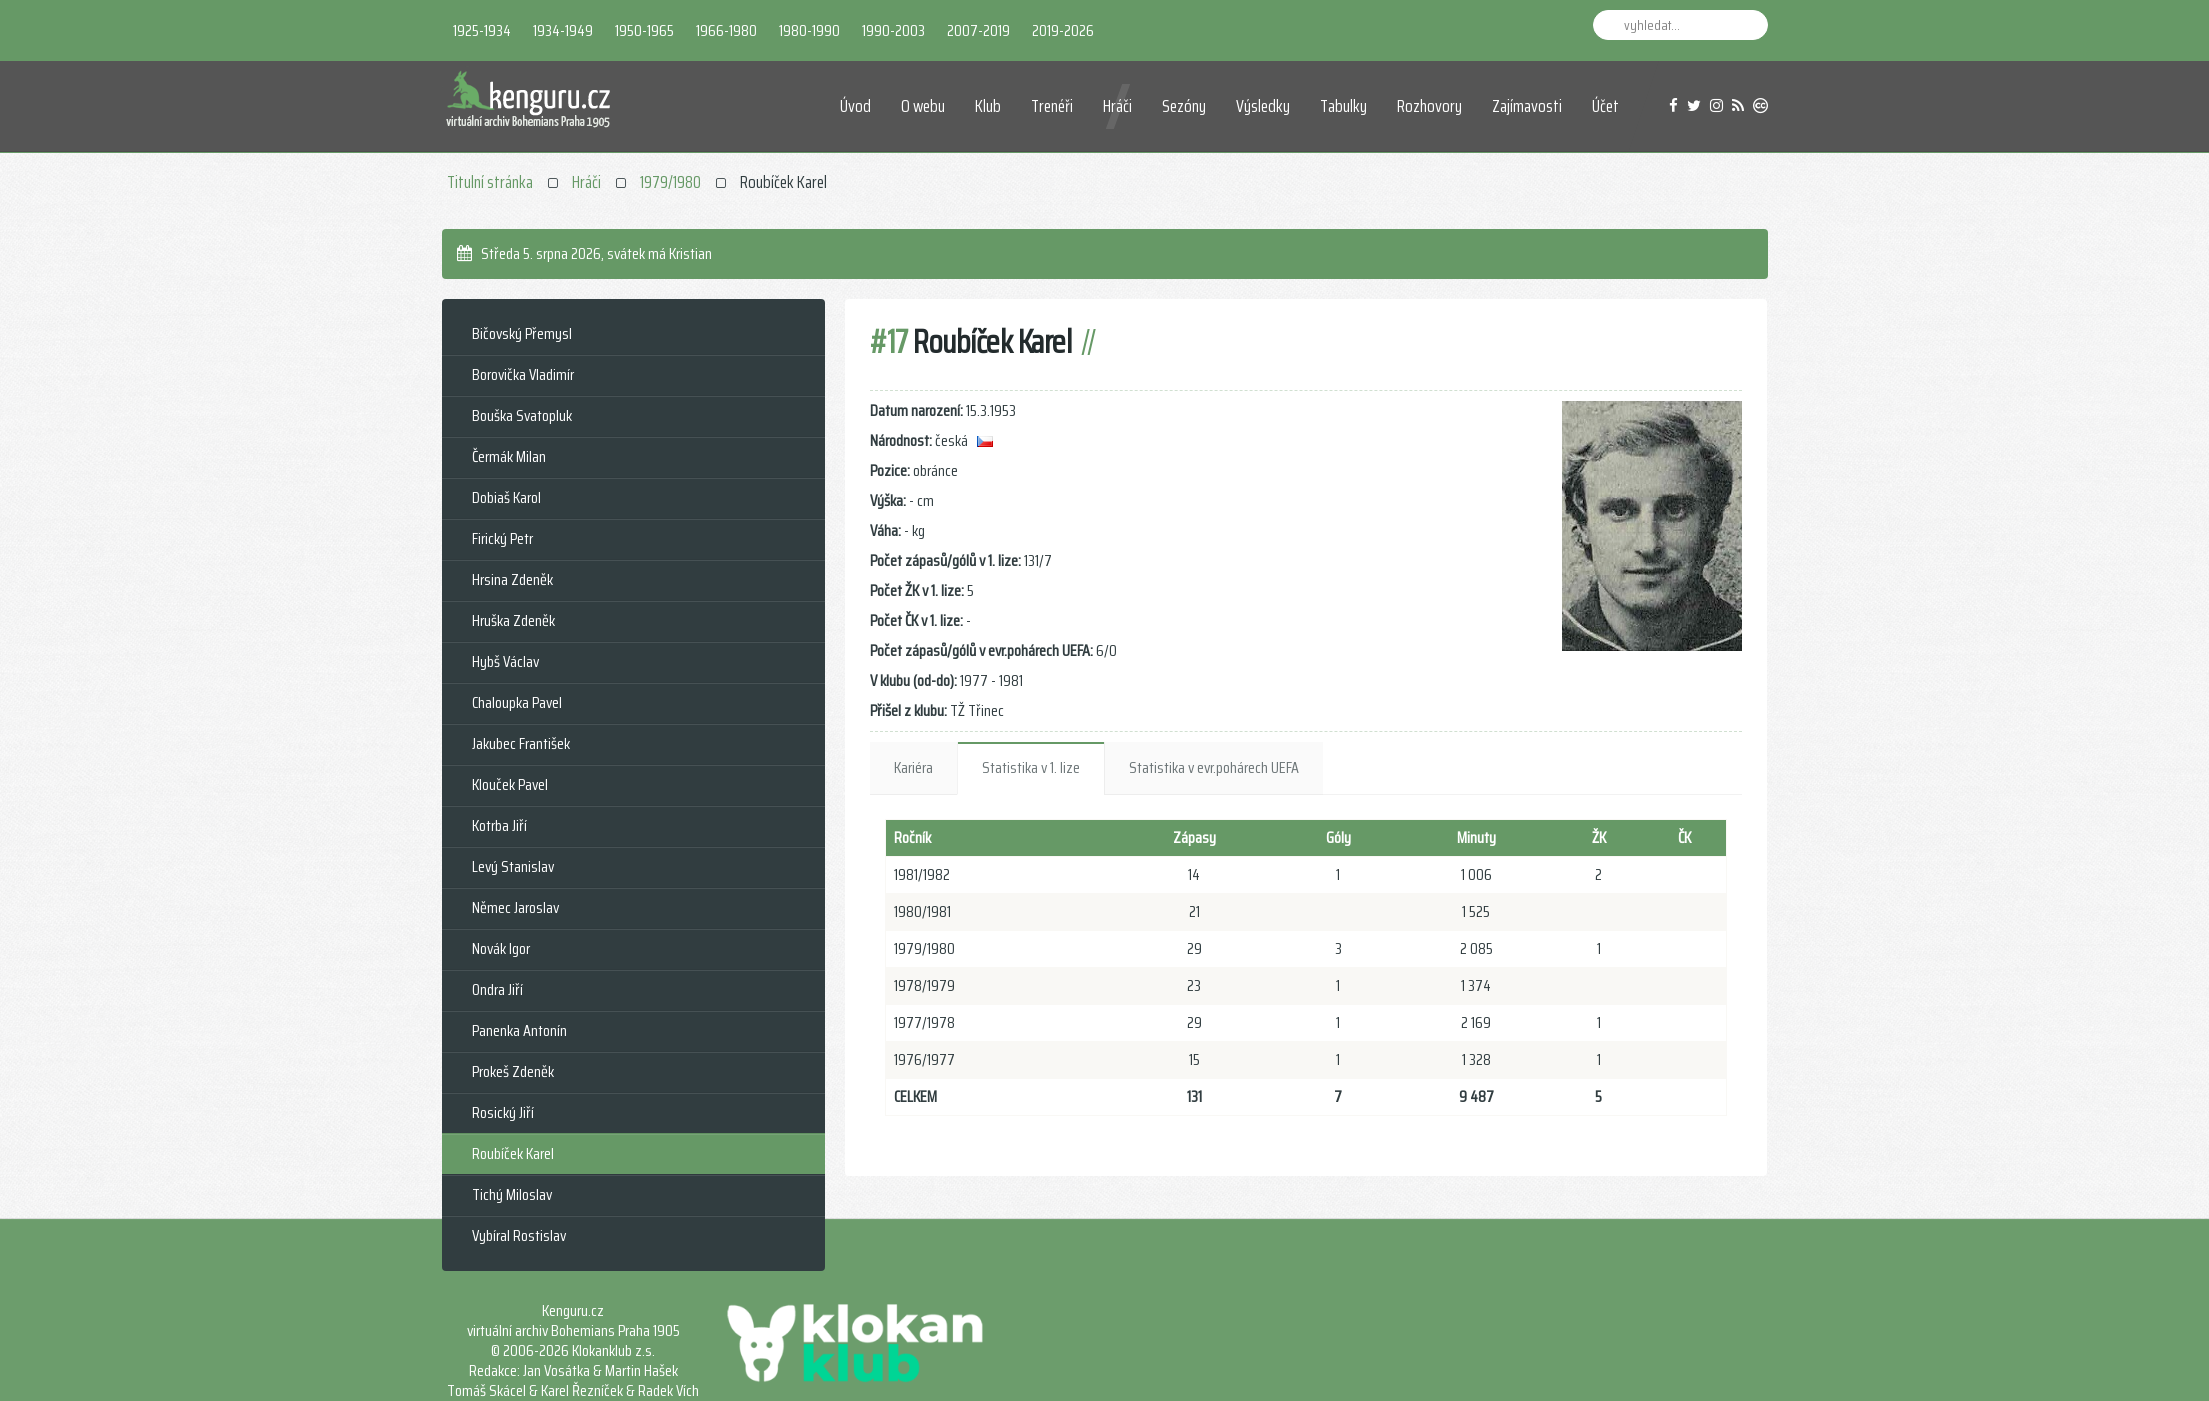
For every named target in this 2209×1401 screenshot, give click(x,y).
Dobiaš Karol (506, 497)
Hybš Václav (505, 661)
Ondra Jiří (497, 989)
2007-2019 (978, 30)
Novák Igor (501, 948)
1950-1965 (644, 30)
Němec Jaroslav (515, 907)
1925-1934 (482, 30)
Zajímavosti (1527, 106)
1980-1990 (809, 30)
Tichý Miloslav (512, 1194)
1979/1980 (670, 182)
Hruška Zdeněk (513, 620)
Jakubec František (521, 743)
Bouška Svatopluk (522, 415)
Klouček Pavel (510, 784)
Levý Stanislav (513, 866)
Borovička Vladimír (523, 374)
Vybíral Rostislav (519, 1235)
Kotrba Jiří (499, 825)
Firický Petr (502, 538)
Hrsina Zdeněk (512, 579)
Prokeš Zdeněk (513, 1071)
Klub (988, 106)
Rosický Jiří (503, 1112)
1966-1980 (726, 30)
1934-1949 (563, 30)
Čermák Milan (509, 456)
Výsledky (1263, 106)
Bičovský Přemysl (522, 333)
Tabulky (1343, 106)
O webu (923, 106)
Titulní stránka (490, 182)
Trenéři (1052, 106)
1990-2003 (893, 30)
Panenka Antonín (519, 1030)
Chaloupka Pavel (517, 702)
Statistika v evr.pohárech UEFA (1214, 767)
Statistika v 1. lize (1031, 767)
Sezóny (1184, 106)
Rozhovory (1429, 106)
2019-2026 (1063, 30)
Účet (1605, 106)
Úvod (855, 106)
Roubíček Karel (513, 1153)
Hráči (1117, 106)
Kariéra (913, 767)
